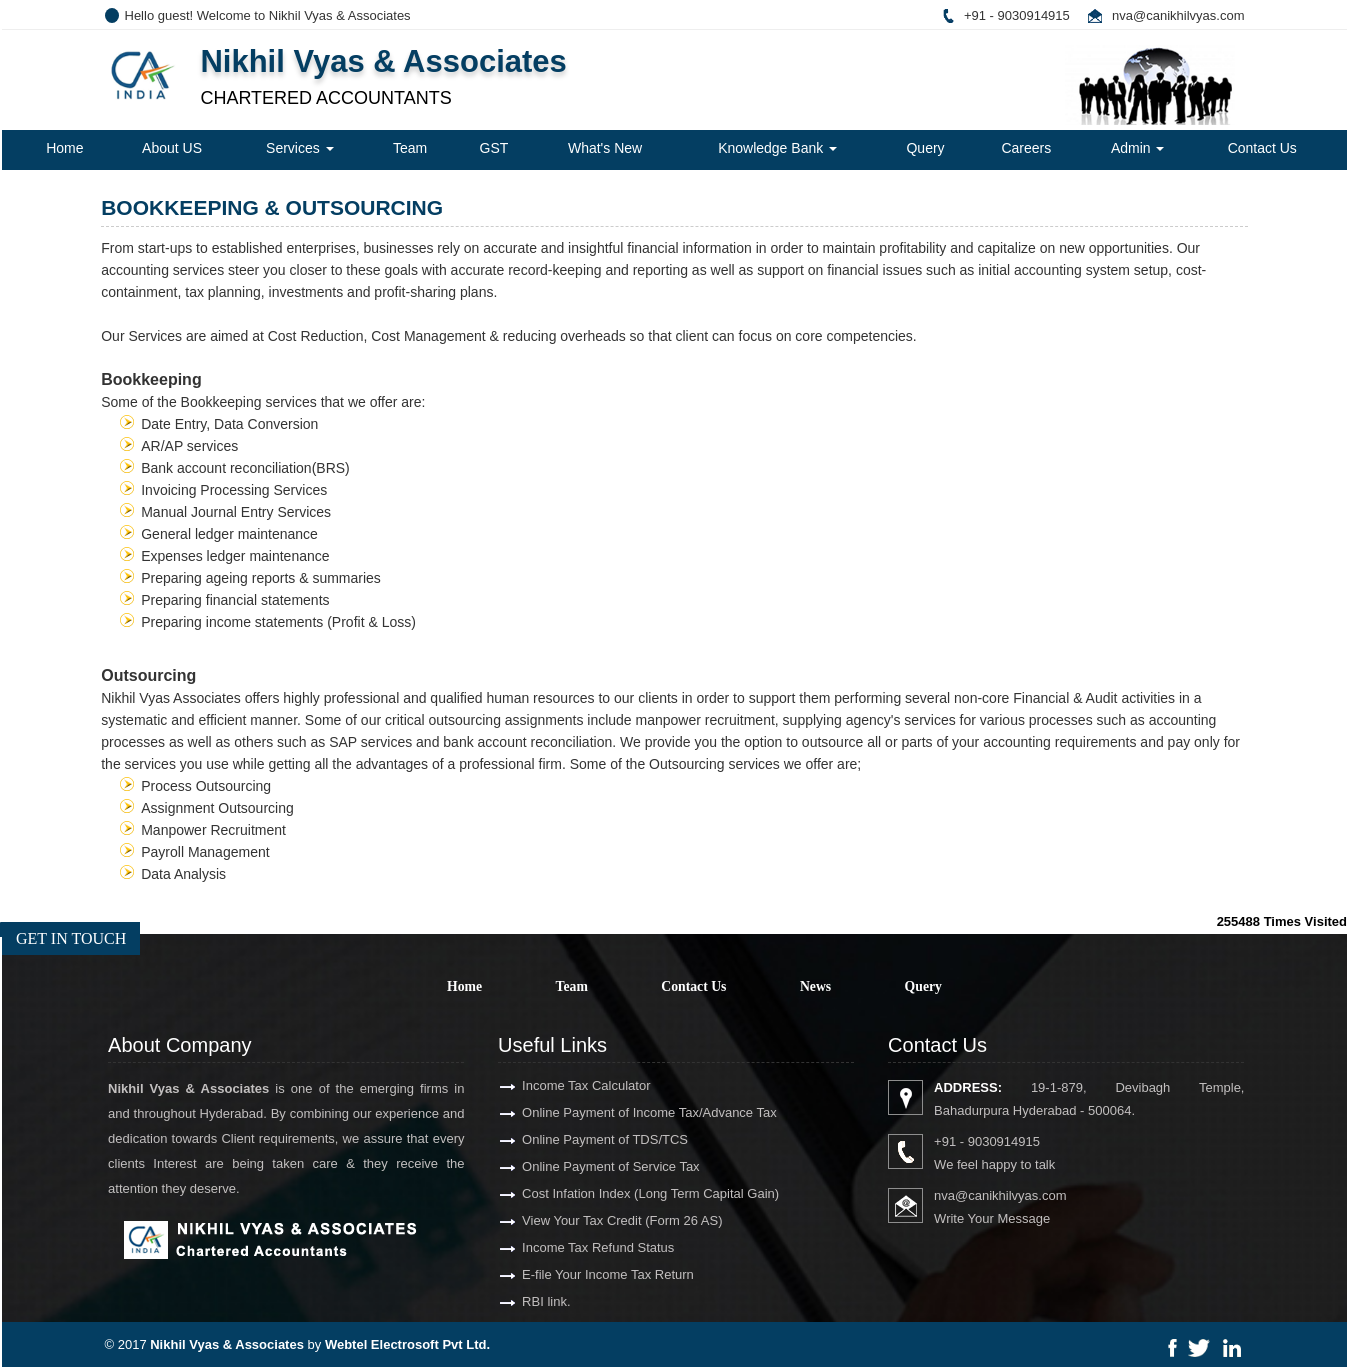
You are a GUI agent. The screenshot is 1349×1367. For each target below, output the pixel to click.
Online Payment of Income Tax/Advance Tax (626, 1112)
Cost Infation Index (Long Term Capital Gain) (627, 1193)
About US (172, 148)
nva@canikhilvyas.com (1178, 15)
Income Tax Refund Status (575, 1247)
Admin (1138, 148)
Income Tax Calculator (563, 1085)
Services (300, 148)
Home (64, 148)
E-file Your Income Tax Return (585, 1274)
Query (925, 148)
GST (494, 148)
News (815, 986)
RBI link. (523, 1301)
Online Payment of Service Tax (588, 1166)
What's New (605, 148)
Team (410, 148)
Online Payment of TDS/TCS (582, 1139)
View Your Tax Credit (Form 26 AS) (599, 1220)
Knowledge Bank (777, 148)
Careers (1026, 148)
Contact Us (1262, 148)
